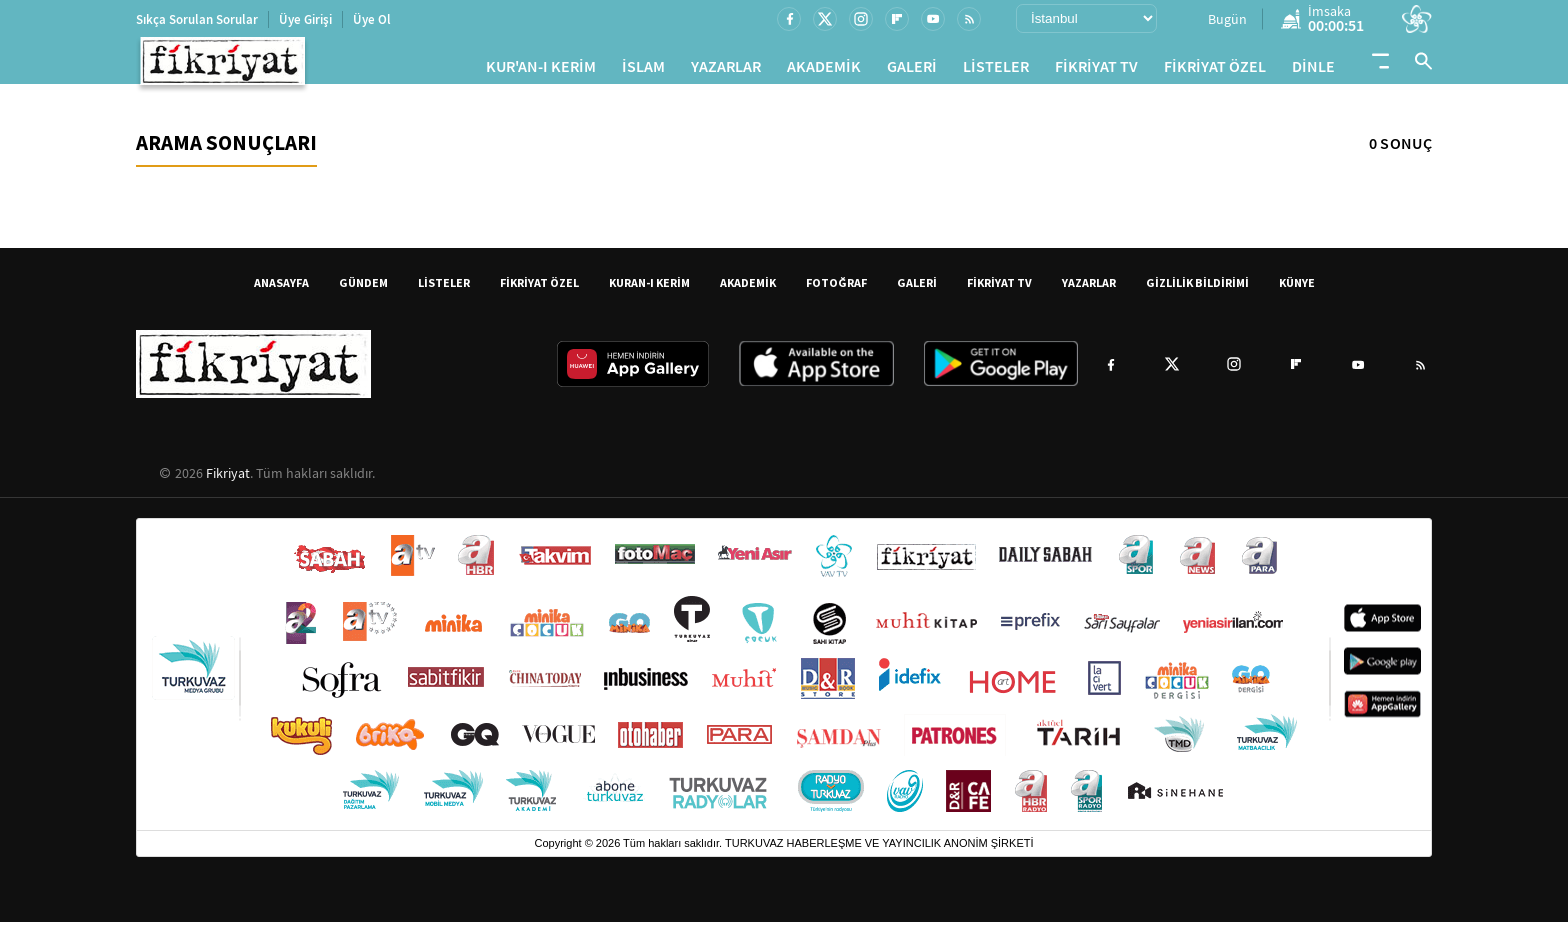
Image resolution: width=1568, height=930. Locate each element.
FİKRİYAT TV (1096, 70)
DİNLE (1313, 70)
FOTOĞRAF (836, 290)
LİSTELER (996, 70)
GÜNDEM (363, 290)
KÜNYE (1297, 290)
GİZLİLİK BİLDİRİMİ (1197, 290)
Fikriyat (228, 481)
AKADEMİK (824, 70)
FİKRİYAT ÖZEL (1215, 70)
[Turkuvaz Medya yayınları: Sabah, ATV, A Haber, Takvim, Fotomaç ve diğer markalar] (784, 682)
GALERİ (912, 70)
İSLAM (643, 70)
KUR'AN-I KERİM (541, 70)
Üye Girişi (305, 19)
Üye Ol (372, 19)
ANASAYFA (281, 290)
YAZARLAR (726, 70)
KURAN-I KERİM (649, 290)
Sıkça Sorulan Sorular (197, 19)
